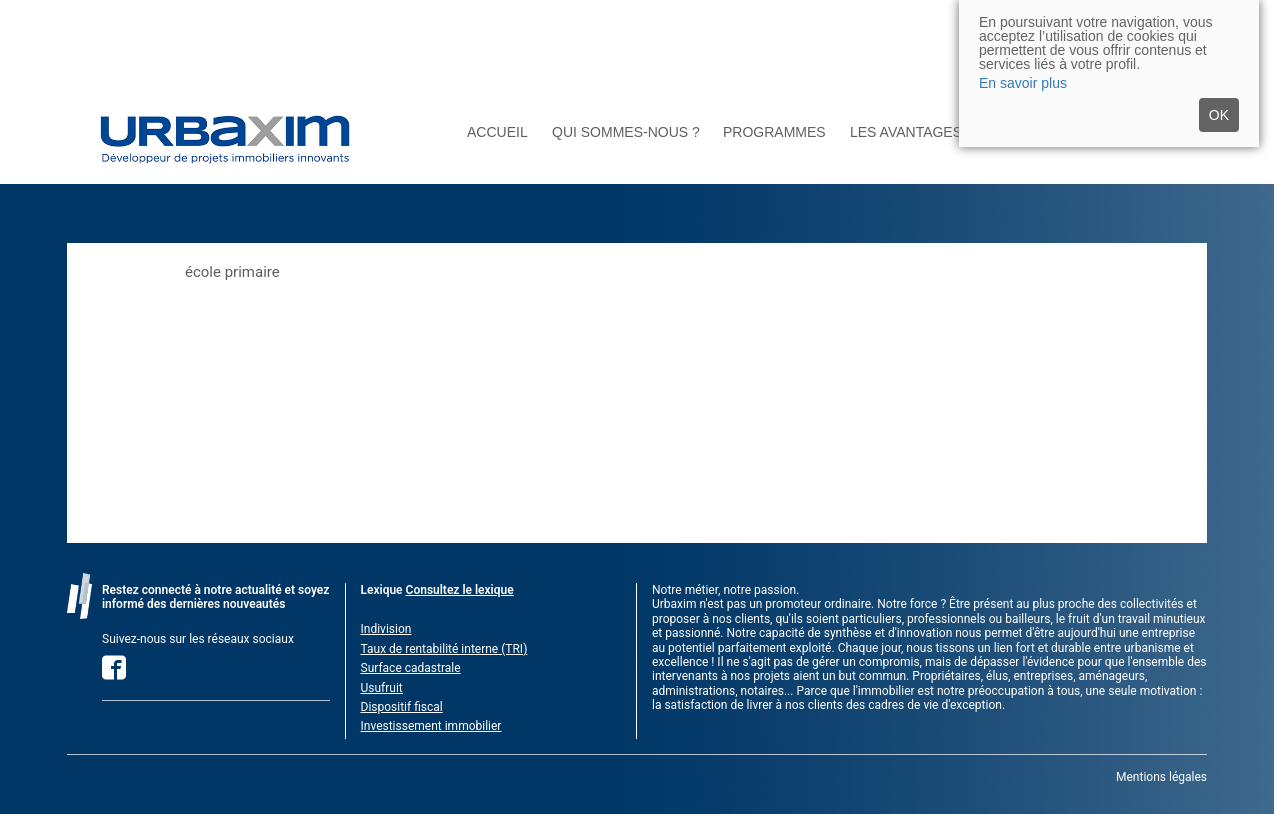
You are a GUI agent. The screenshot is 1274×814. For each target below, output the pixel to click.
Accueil (497, 132)
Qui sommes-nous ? (626, 132)
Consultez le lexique (460, 590)
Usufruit (382, 688)
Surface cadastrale (411, 668)
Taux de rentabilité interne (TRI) (444, 649)
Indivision (386, 629)
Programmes (774, 132)
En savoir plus (1023, 83)
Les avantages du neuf (939, 132)
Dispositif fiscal (402, 707)
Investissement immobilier (431, 726)
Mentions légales (1161, 777)
